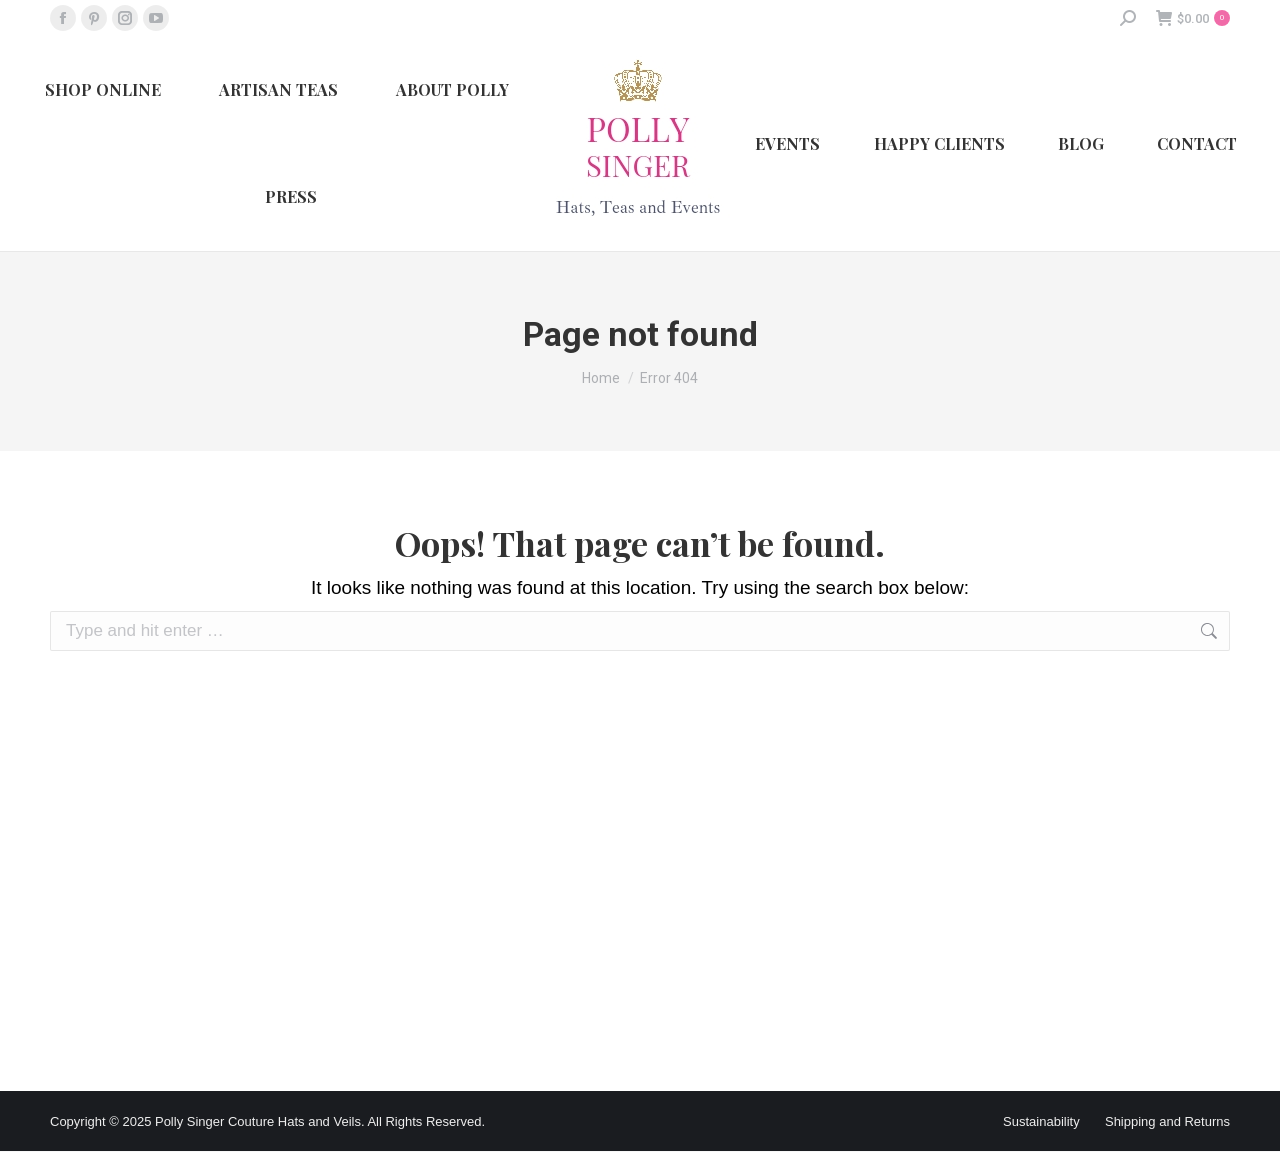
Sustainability (1041, 1121)
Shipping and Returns (1167, 1121)
